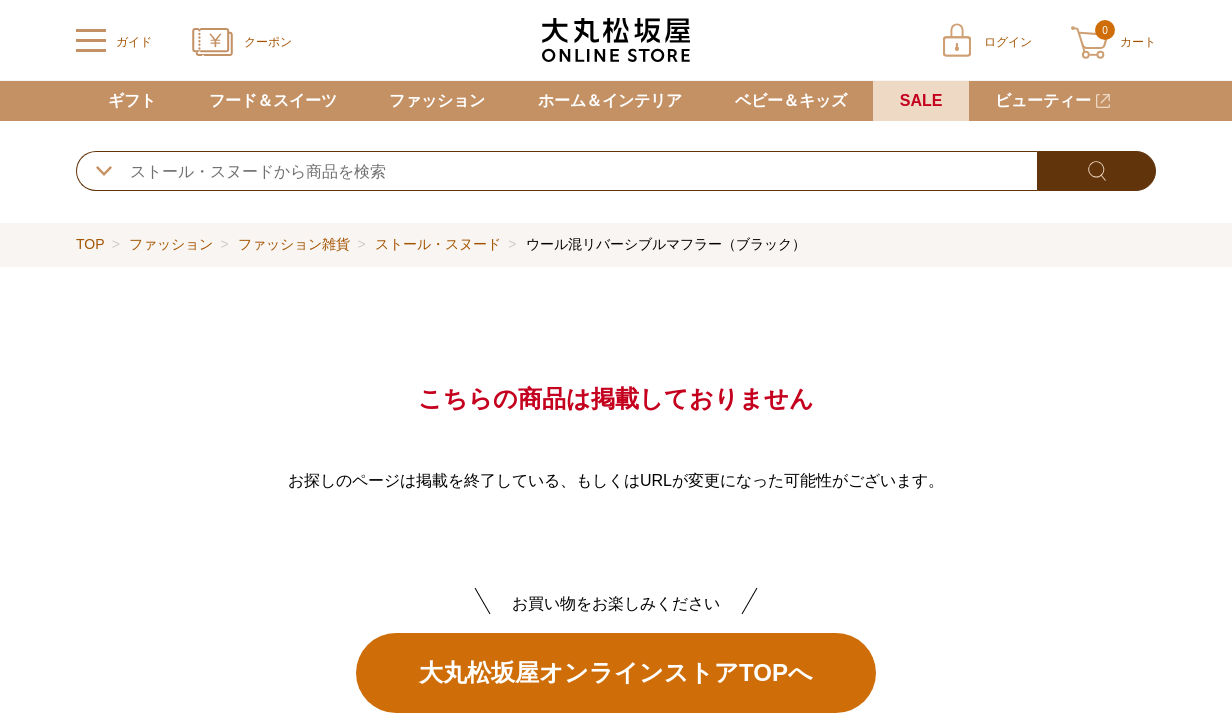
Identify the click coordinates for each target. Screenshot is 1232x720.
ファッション (437, 100)
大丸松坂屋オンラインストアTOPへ (616, 672)
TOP (90, 244)
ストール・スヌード (438, 244)
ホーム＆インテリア (610, 100)
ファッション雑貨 (294, 244)
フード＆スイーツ (273, 100)
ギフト (132, 100)
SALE (921, 100)
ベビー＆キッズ (791, 100)
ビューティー (1043, 100)
